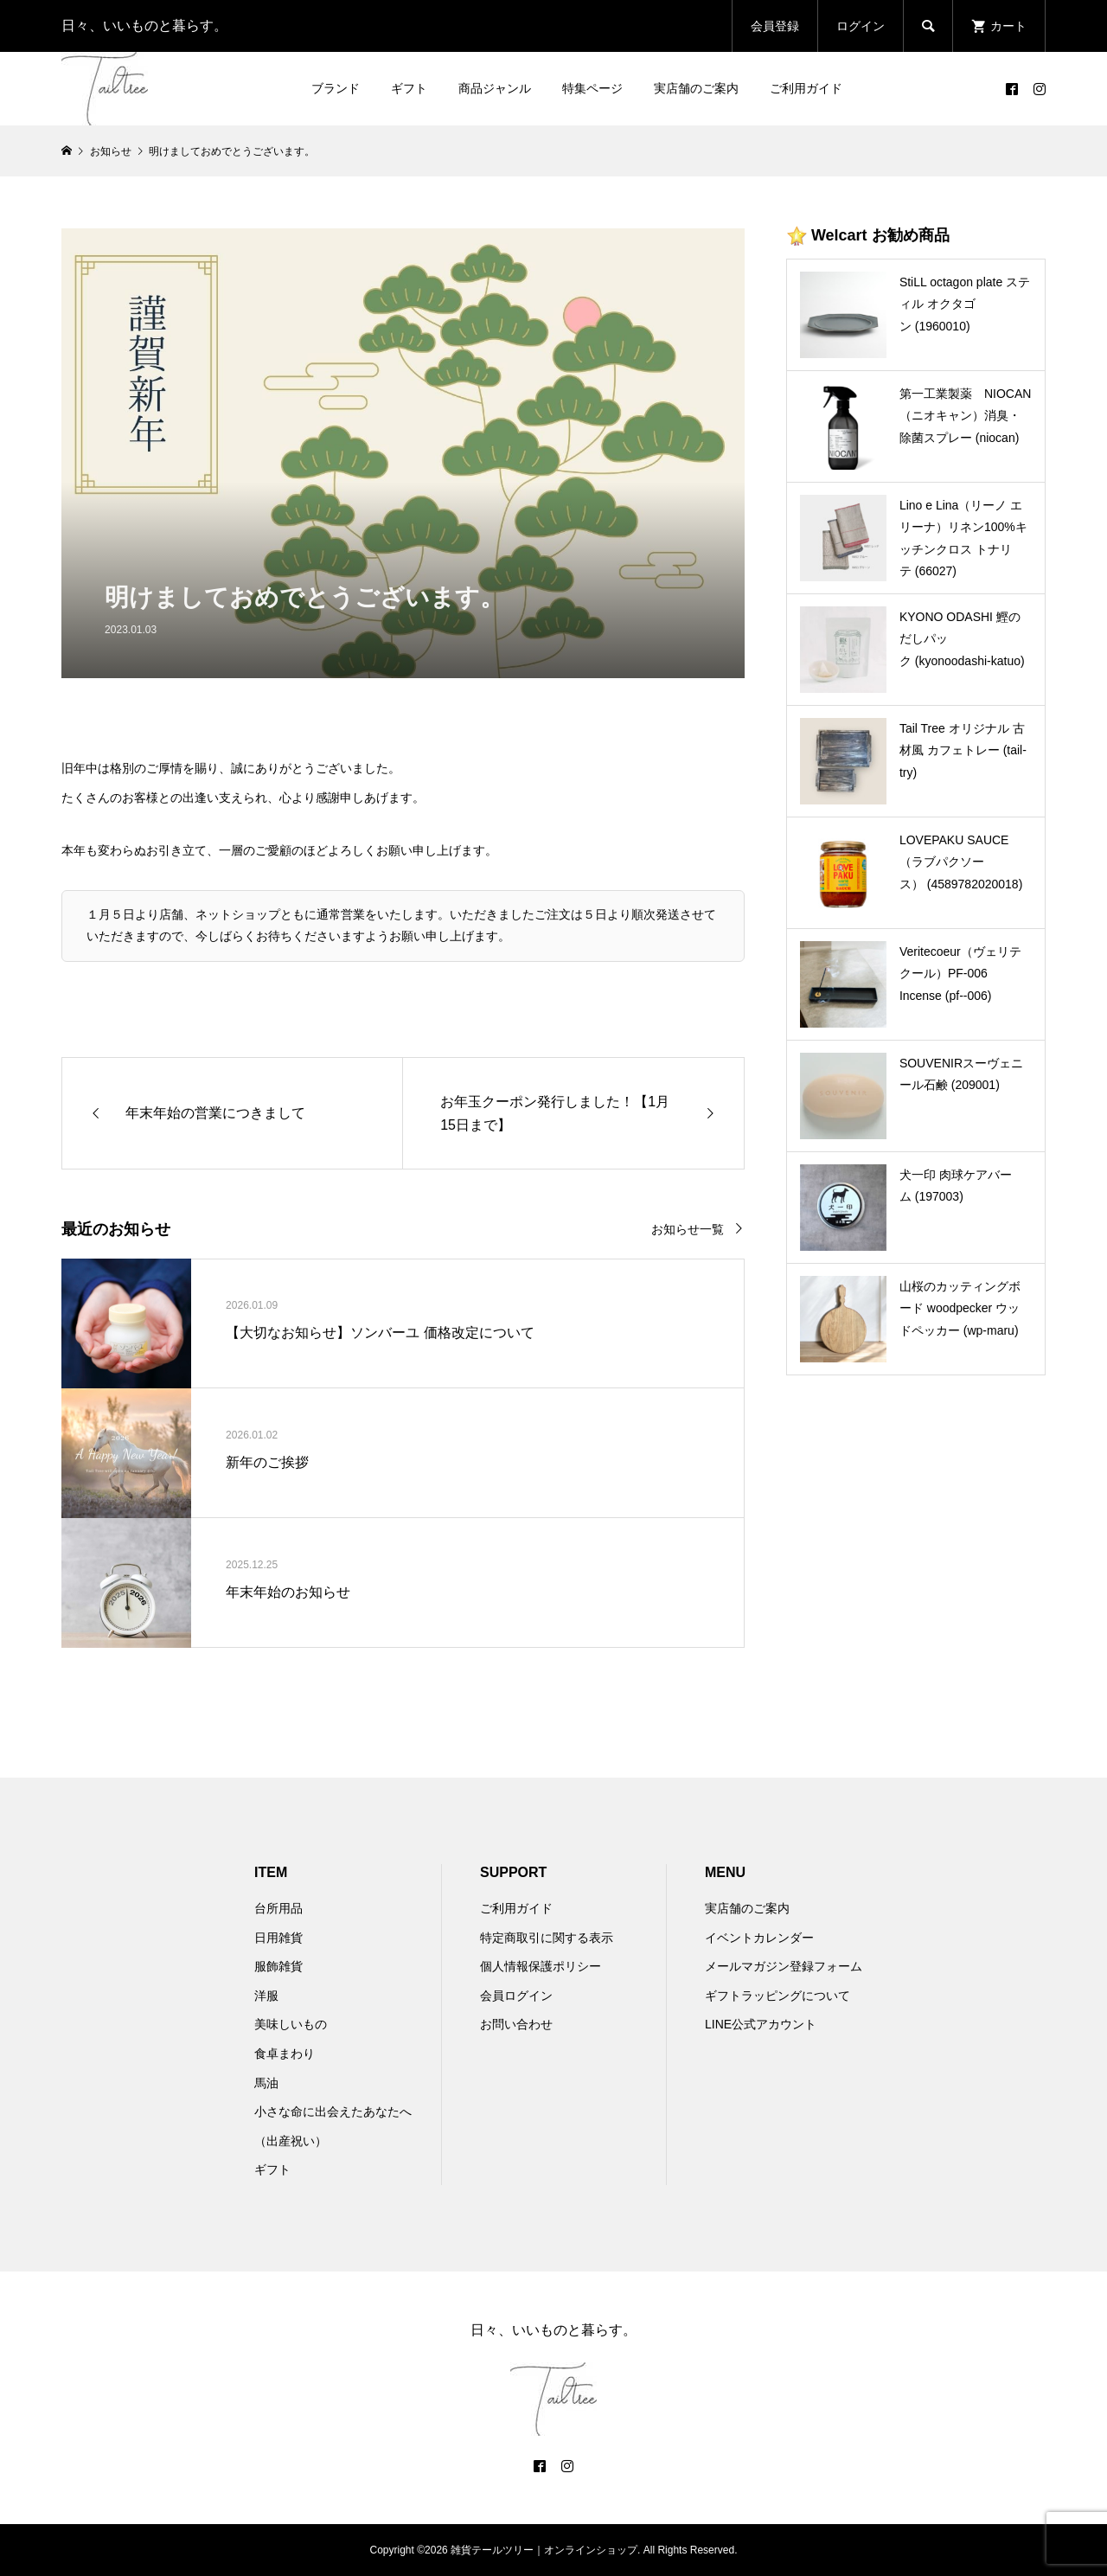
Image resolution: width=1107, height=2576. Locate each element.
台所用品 (278, 1908)
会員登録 (775, 26)
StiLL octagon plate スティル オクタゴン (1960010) (964, 303)
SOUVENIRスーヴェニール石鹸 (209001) (961, 1074)
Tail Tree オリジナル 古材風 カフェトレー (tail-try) (963, 750)
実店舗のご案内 (696, 88)
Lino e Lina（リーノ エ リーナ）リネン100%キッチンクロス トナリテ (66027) (963, 538)
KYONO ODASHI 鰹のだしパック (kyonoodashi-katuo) (962, 638)
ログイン (860, 26)
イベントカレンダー (759, 1938)
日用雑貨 (278, 1938)
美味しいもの (290, 2024)
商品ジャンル (494, 88)
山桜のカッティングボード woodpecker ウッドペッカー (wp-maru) (960, 1307)
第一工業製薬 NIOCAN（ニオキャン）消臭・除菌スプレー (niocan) (965, 415)
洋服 (266, 1995)
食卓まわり (284, 2053)
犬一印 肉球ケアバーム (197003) (955, 1185)
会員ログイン (516, 1995)
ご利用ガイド (806, 88)
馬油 (266, 2083)
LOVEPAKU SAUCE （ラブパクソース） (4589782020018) (960, 861)
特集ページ (592, 88)
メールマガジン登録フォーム (783, 1966)
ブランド (335, 88)
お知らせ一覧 (687, 1229)
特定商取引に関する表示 (546, 1938)
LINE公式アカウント (760, 2024)
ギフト (409, 88)
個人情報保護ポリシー (540, 1966)
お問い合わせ (516, 2024)
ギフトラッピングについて (777, 1995)
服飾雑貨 (278, 1966)
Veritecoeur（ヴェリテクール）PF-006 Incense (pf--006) (960, 973)
